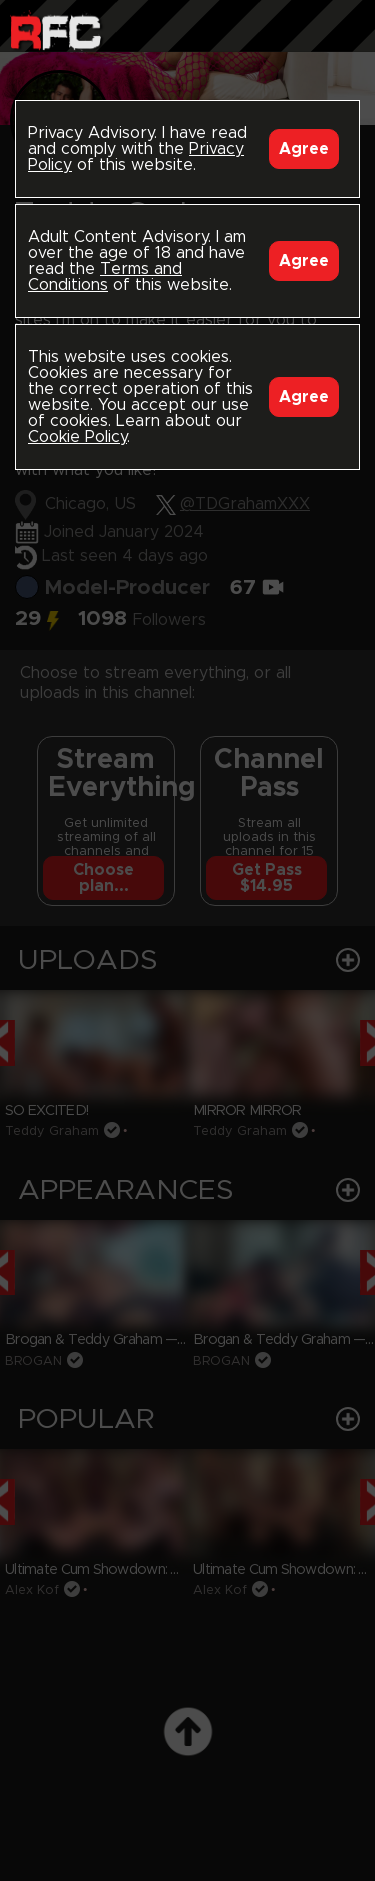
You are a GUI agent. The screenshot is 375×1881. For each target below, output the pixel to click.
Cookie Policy (77, 437)
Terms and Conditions (105, 277)
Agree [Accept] (304, 149)
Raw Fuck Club (55, 30)
